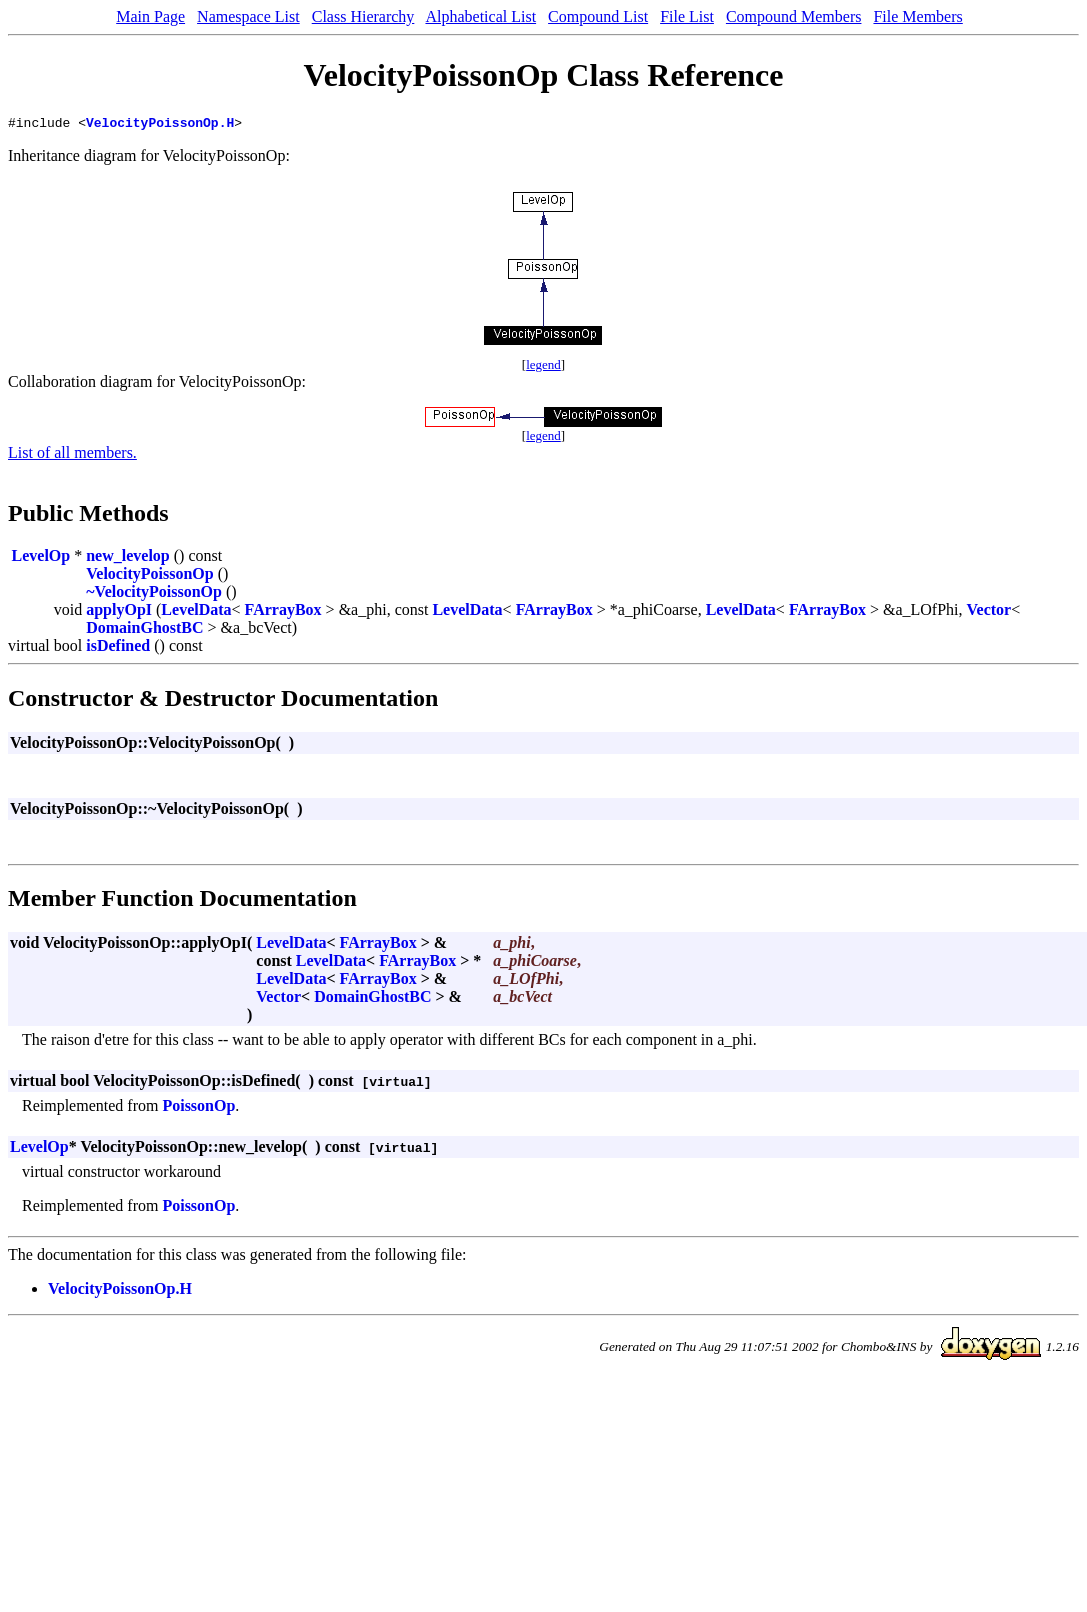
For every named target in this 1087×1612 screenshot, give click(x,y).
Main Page (150, 16)
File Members (917, 16)
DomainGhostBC (144, 630)
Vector (988, 612)
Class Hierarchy (363, 16)
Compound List (598, 16)
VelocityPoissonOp (149, 576)
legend (543, 367)
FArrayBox (283, 612)
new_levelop (128, 558)
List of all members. (72, 455)
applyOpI (119, 612)
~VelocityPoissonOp (154, 594)
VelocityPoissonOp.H (160, 125)
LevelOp (41, 558)
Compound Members (794, 16)
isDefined (118, 648)
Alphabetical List (480, 16)
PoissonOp (198, 1108)
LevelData (196, 612)
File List (687, 16)
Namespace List (248, 16)
